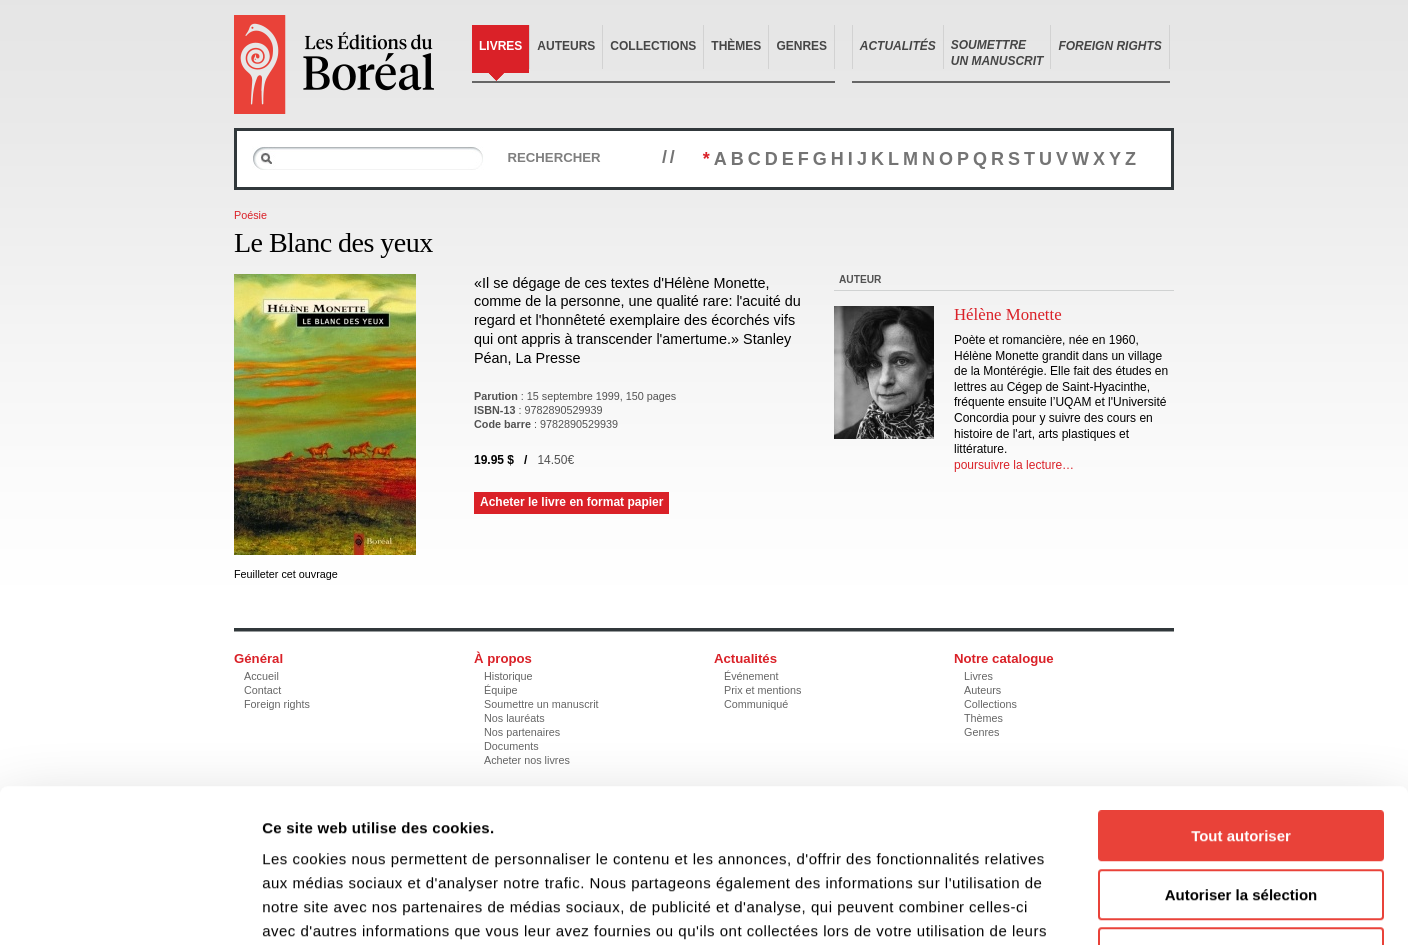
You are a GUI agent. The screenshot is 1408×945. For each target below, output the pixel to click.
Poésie (250, 215)
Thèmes (736, 46)
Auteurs (566, 46)
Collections (653, 46)
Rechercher (553, 157)
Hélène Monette (1008, 314)
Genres (801, 46)
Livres (500, 46)
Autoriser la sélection (1241, 759)
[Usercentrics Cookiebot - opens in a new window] (129, 906)
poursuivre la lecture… (1014, 465)
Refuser (1241, 817)
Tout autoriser (1241, 700)
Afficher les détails (1101, 905)
